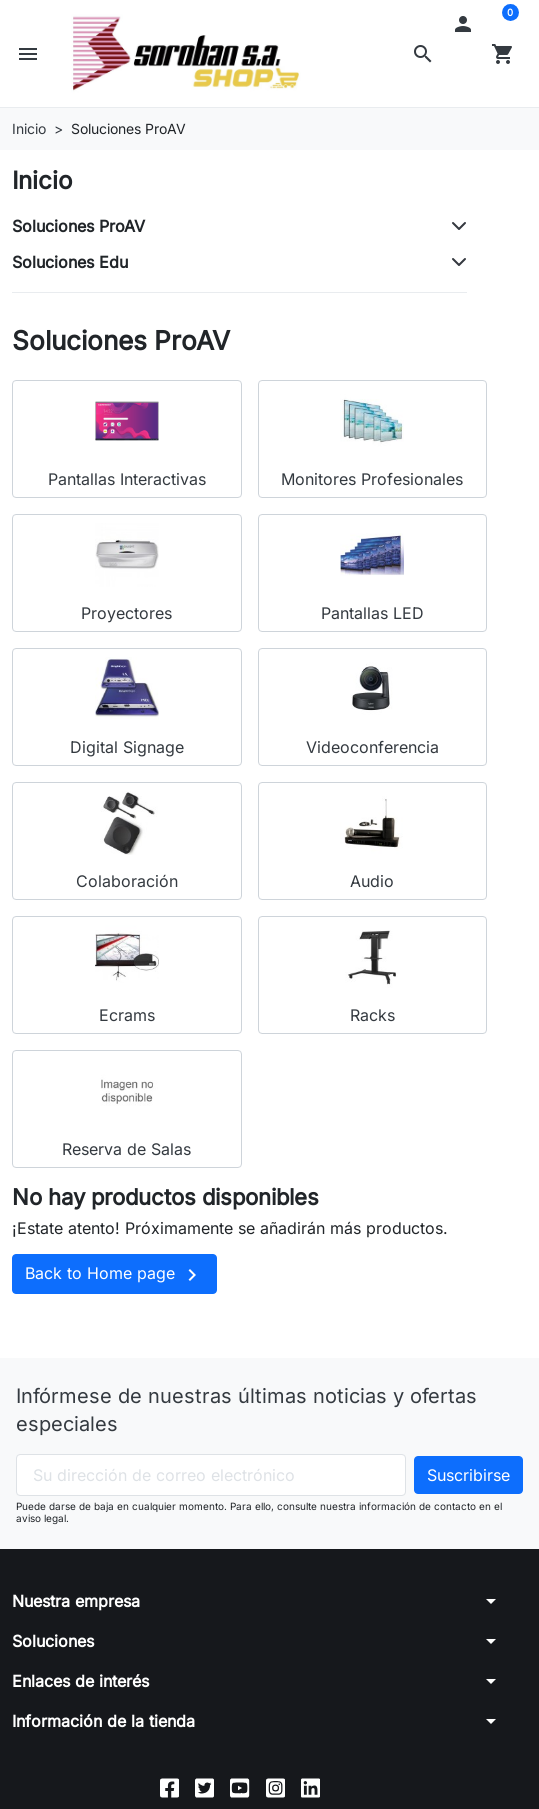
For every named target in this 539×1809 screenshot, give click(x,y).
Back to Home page (114, 1275)
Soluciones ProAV (78, 226)
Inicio (42, 180)
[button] (423, 54)
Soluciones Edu (70, 262)
